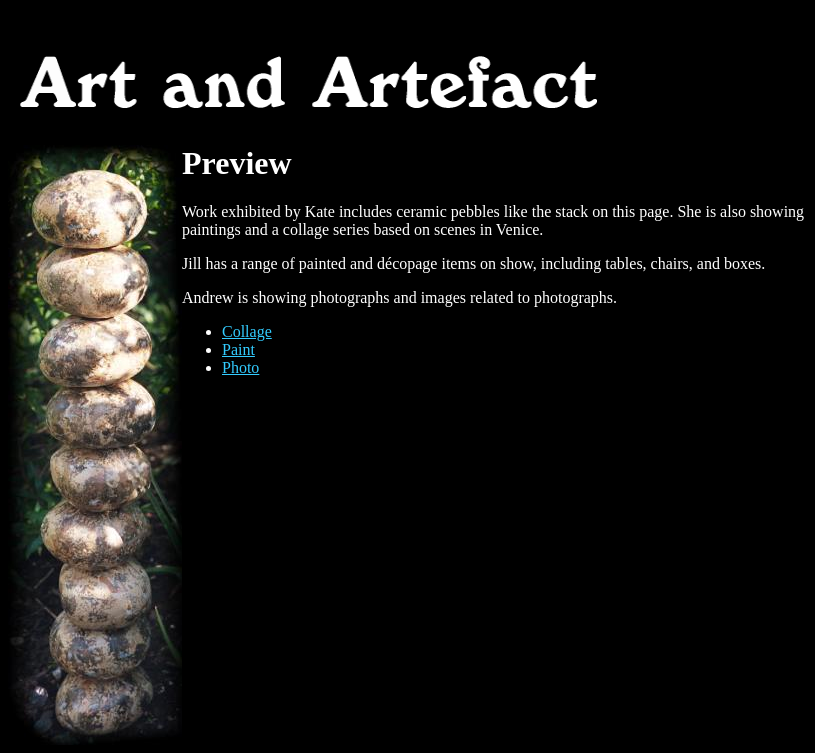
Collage (247, 331)
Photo (240, 367)
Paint (238, 349)
